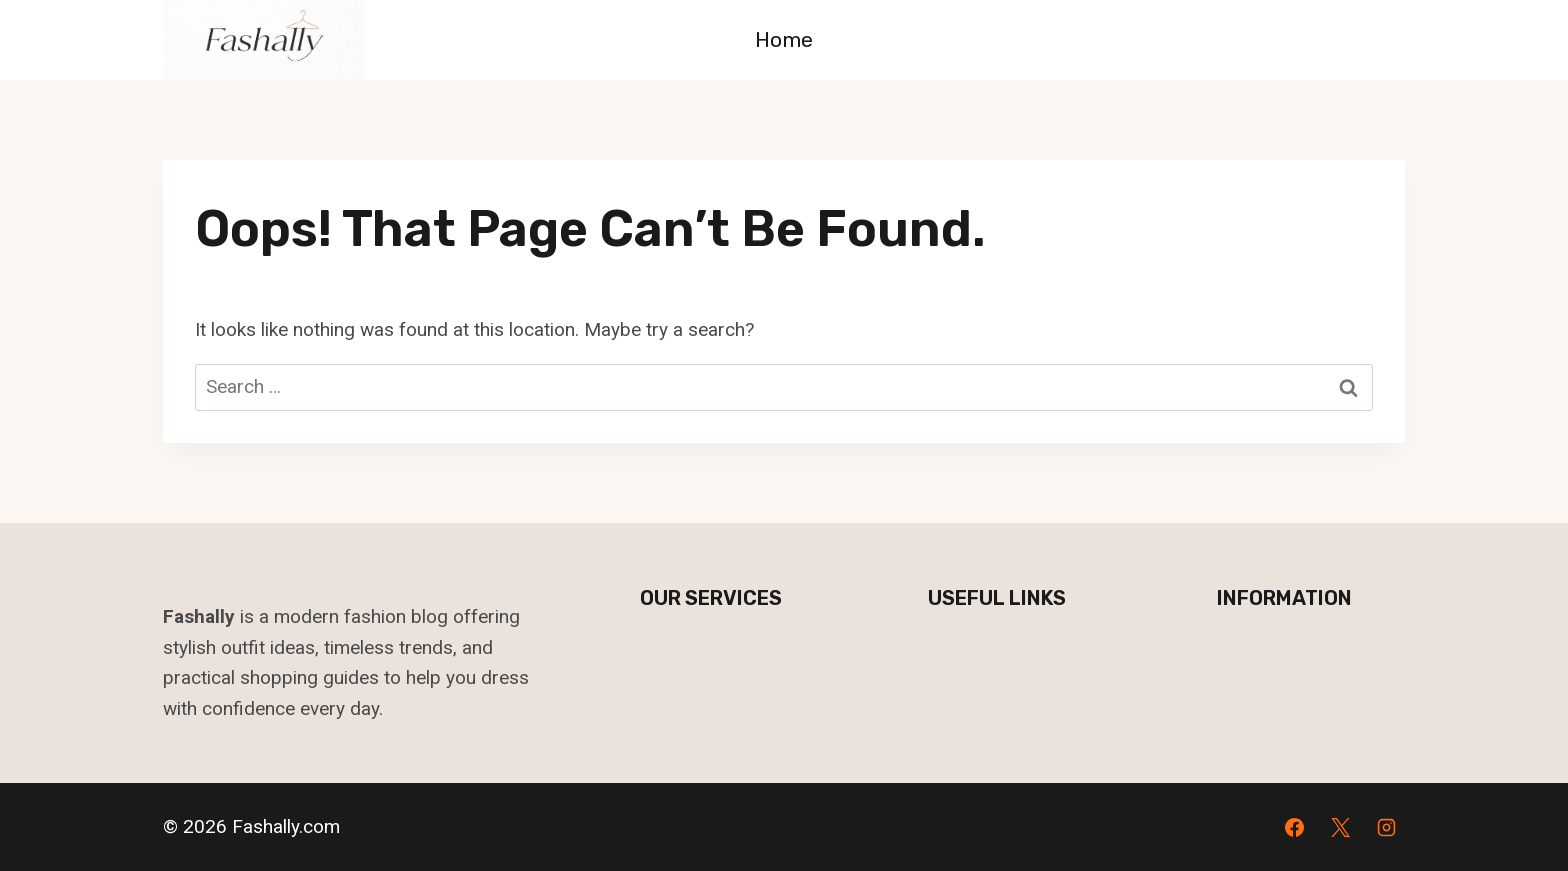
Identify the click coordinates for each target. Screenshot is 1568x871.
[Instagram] (1386, 827)
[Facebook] (1295, 827)
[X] (1340, 827)
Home (784, 39)
